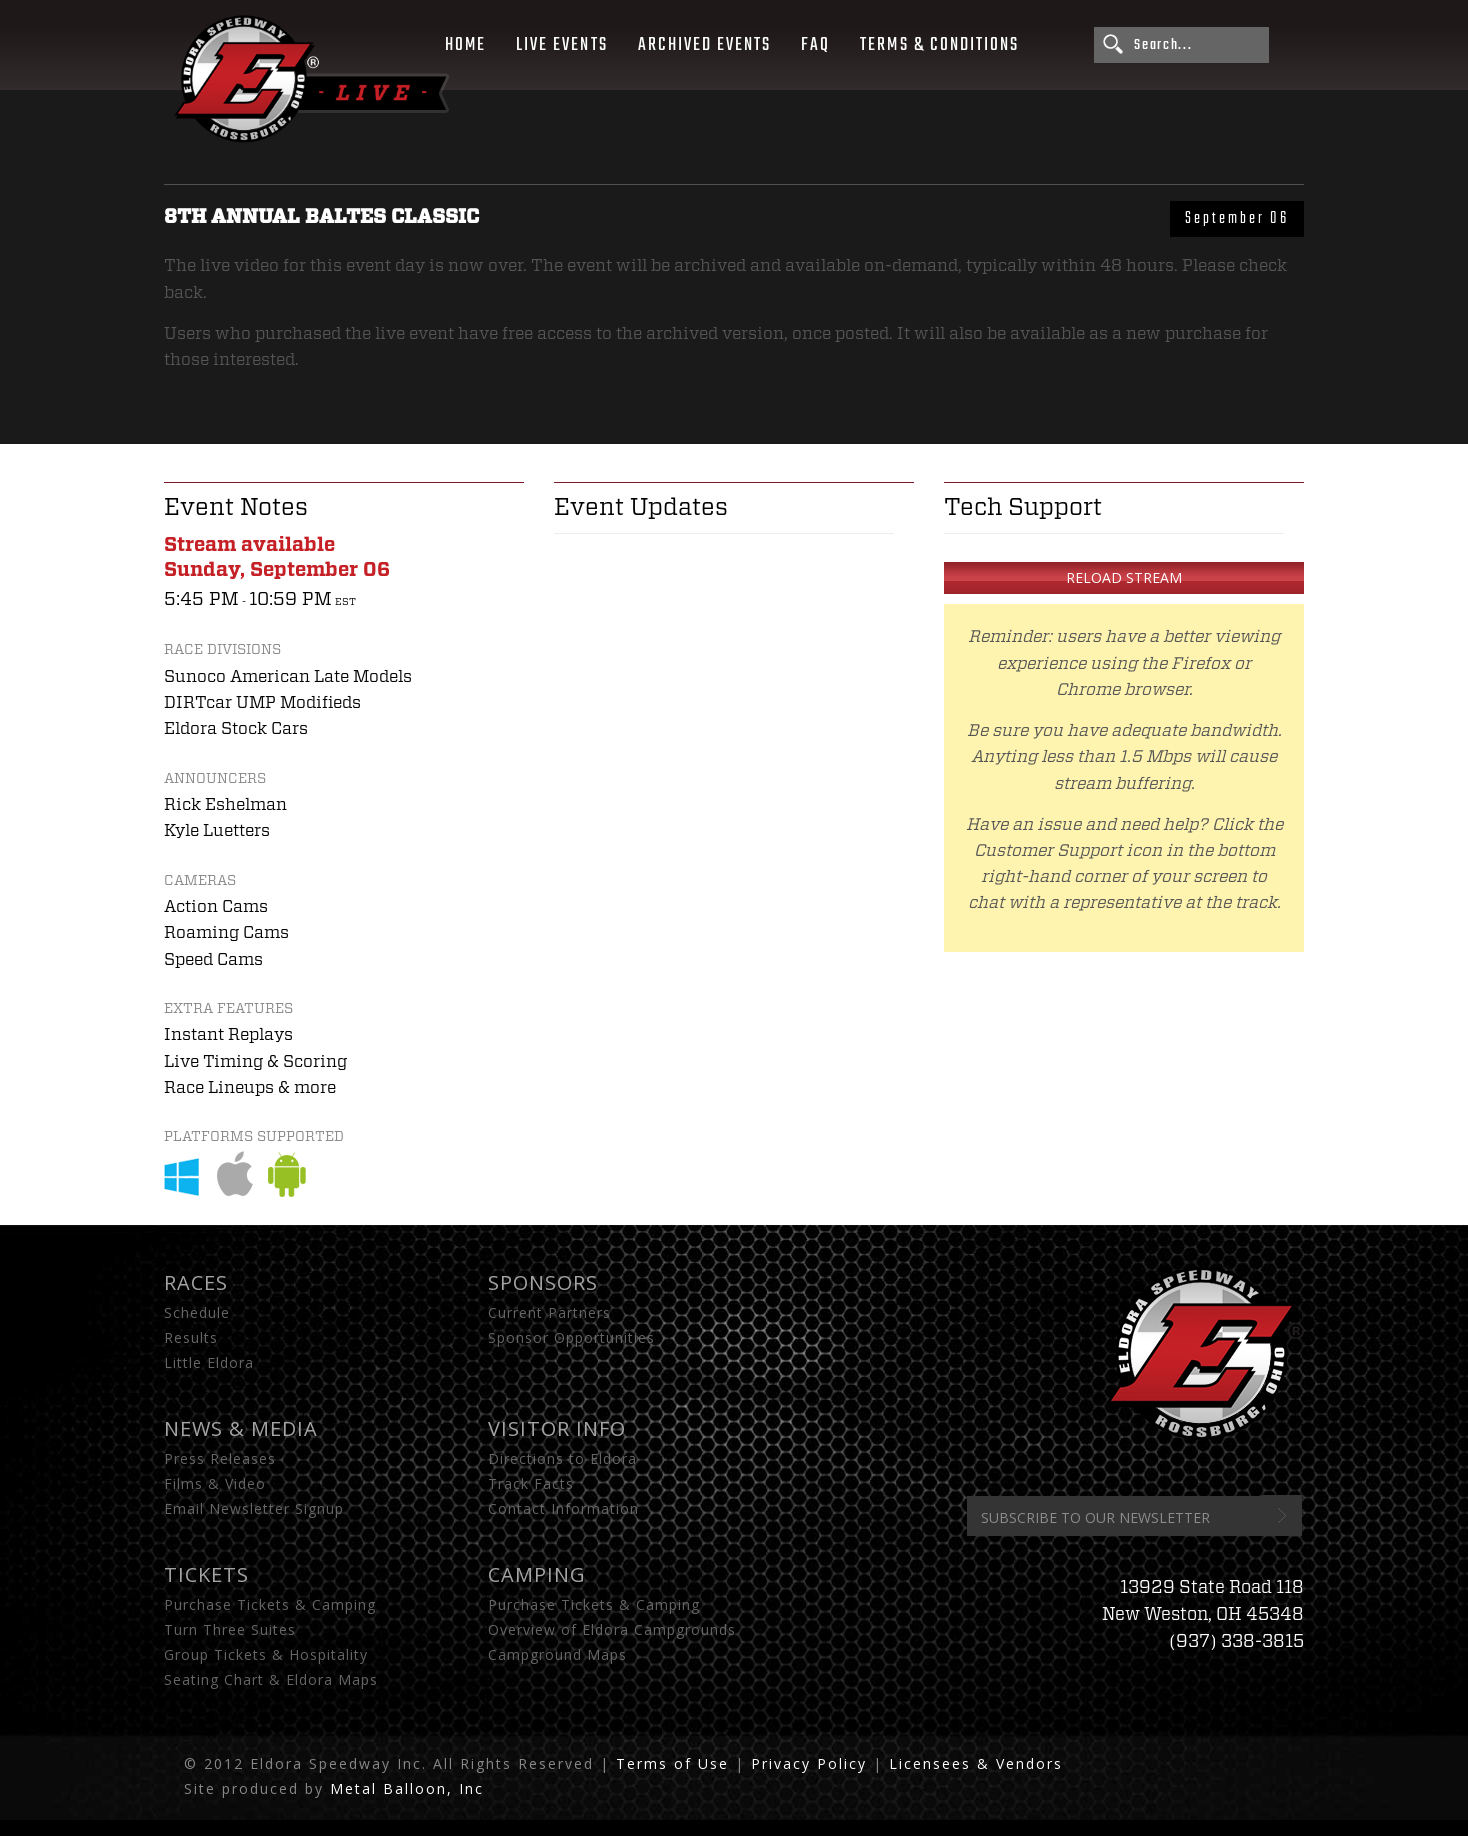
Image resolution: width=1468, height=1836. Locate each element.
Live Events (561, 45)
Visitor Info (557, 1428)
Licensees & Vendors (976, 1763)
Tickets (206, 1574)
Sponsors (543, 1282)
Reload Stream (1124, 577)
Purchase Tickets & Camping (270, 1604)
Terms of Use (672, 1763)
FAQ (815, 45)
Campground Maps (557, 1654)
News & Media (241, 1428)
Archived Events (705, 45)
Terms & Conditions (939, 45)
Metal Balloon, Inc (407, 1788)
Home (465, 45)
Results (191, 1337)
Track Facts (531, 1483)
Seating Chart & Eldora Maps (271, 1679)
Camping (537, 1574)
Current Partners (549, 1312)
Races (196, 1282)
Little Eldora (209, 1362)
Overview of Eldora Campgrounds (612, 1629)
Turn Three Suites (230, 1629)
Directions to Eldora (562, 1458)
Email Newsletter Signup (254, 1508)
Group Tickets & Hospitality (266, 1654)
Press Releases (220, 1458)
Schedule (197, 1312)
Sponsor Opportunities (571, 1337)
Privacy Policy (809, 1763)
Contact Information (563, 1508)
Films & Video (215, 1483)
